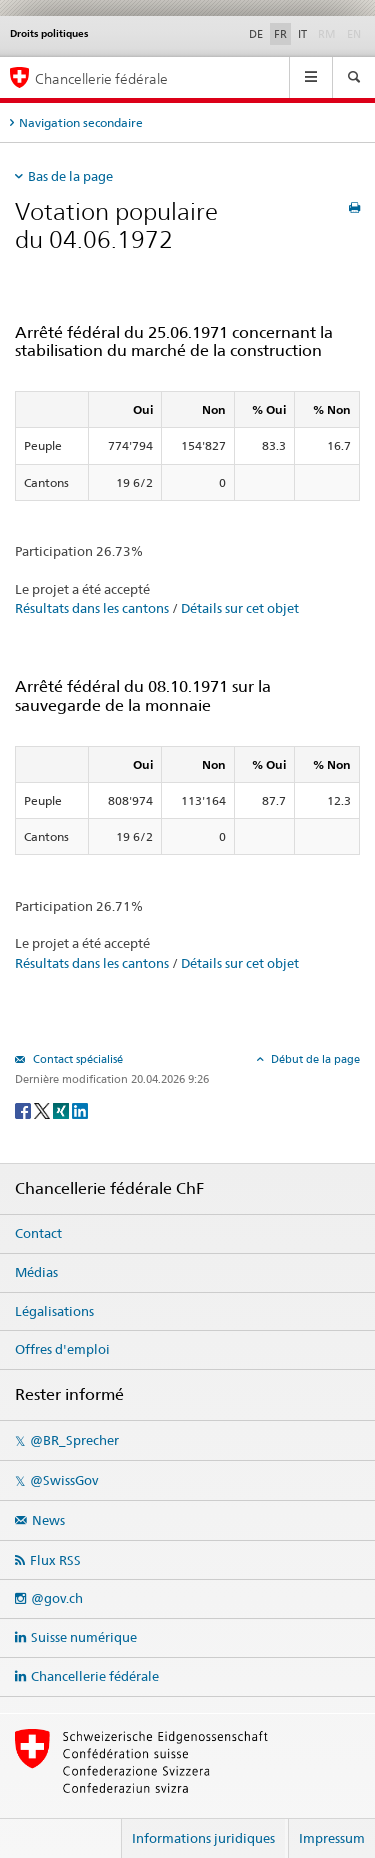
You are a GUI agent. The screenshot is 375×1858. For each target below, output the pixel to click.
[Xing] (62, 1109)
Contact (38, 1233)
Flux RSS (55, 1560)
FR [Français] (280, 34)
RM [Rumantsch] (327, 34)
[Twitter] (43, 1109)
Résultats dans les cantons (92, 608)
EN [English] (354, 34)
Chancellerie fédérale (95, 1676)
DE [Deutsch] (256, 34)
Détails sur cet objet (240, 608)
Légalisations (54, 1311)
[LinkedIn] (80, 1109)
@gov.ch (57, 1598)
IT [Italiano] (302, 34)
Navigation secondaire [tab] (81, 122)
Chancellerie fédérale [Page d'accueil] (101, 78)
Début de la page (314, 1059)
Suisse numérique (84, 1637)
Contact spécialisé (76, 1059)
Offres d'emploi (62, 1349)
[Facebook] (24, 1109)
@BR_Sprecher (74, 1440)
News (48, 1520)
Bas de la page (70, 176)
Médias (36, 1272)
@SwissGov (64, 1480)
